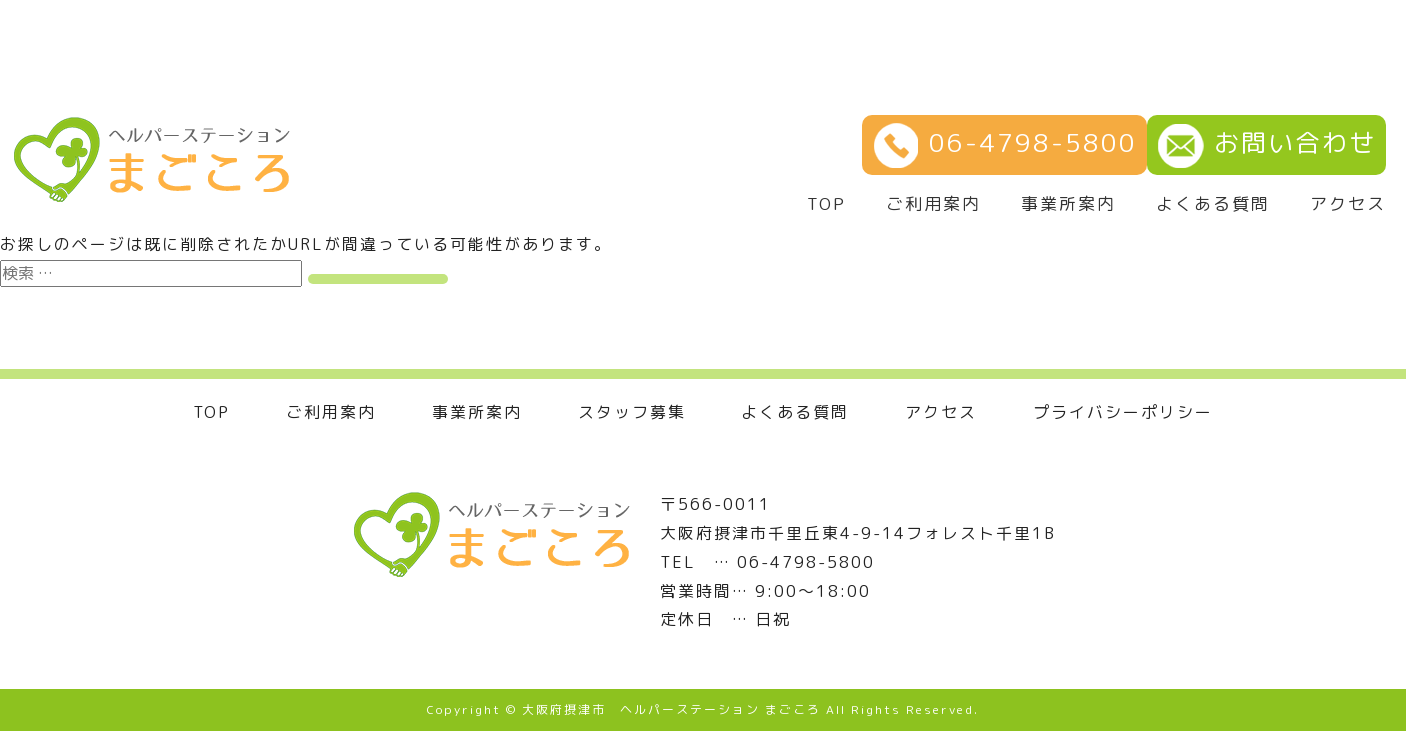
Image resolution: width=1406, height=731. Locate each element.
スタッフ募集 (632, 412)
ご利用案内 (933, 204)
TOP (826, 204)
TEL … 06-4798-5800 (767, 562)
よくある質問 (1213, 204)
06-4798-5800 (1004, 142)
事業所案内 (1068, 204)
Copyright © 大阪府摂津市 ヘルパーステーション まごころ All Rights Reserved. (703, 709)
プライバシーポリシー (1123, 412)
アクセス (1348, 204)
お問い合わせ (1266, 142)
